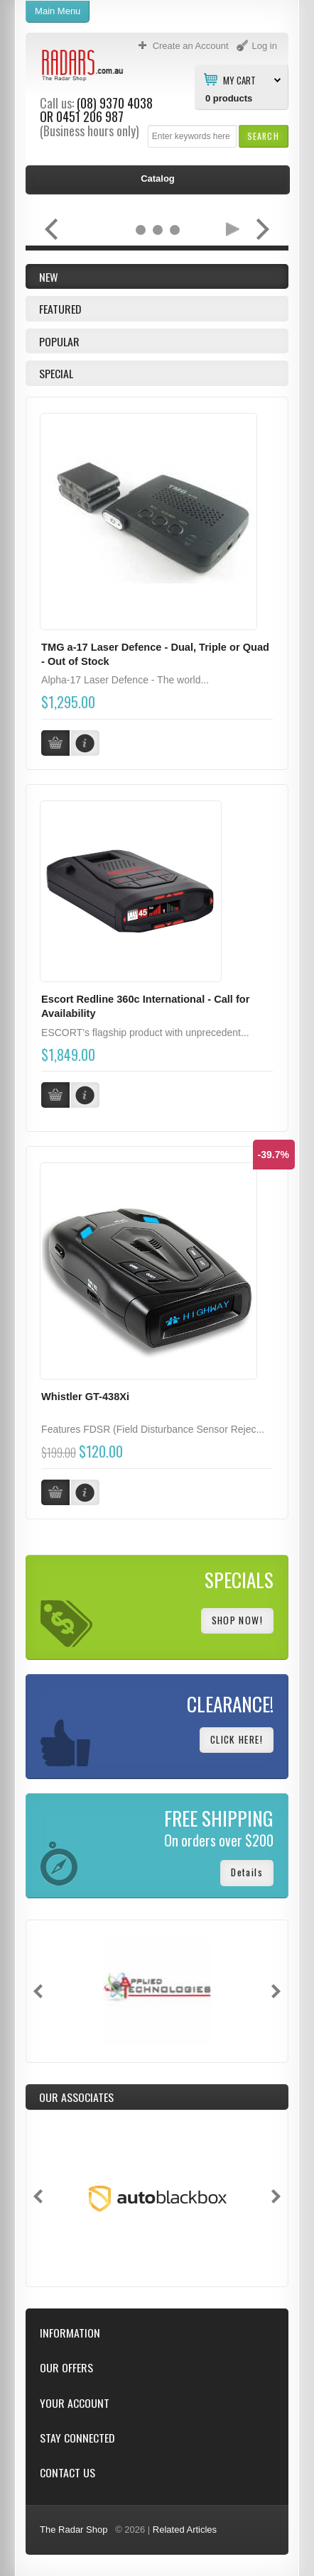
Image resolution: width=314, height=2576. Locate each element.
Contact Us (67, 2472)
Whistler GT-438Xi (85, 1396)
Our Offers (66, 2367)
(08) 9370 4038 (115, 103)
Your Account (74, 2403)
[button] (263, 136)
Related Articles (185, 2529)
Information (70, 2333)
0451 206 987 (90, 116)
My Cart (239, 79)
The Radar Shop (73, 2529)
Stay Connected (77, 2438)
